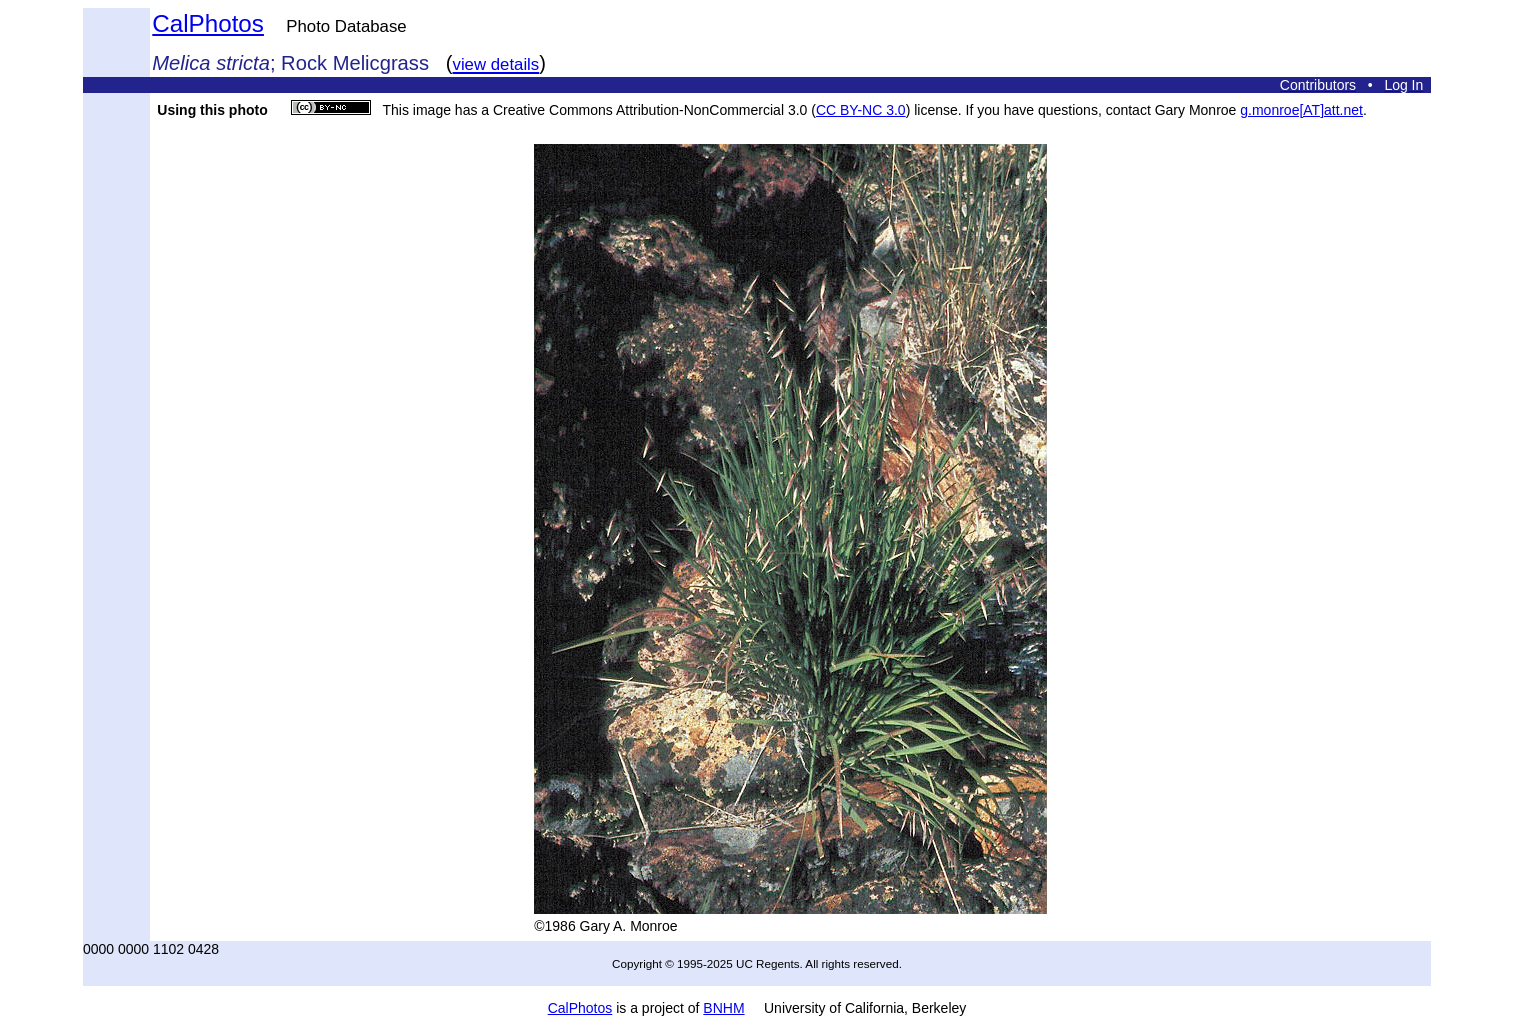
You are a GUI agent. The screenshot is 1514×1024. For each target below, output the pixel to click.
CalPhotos (208, 23)
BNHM (723, 1008)
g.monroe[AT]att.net (1301, 110)
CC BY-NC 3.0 (861, 110)
